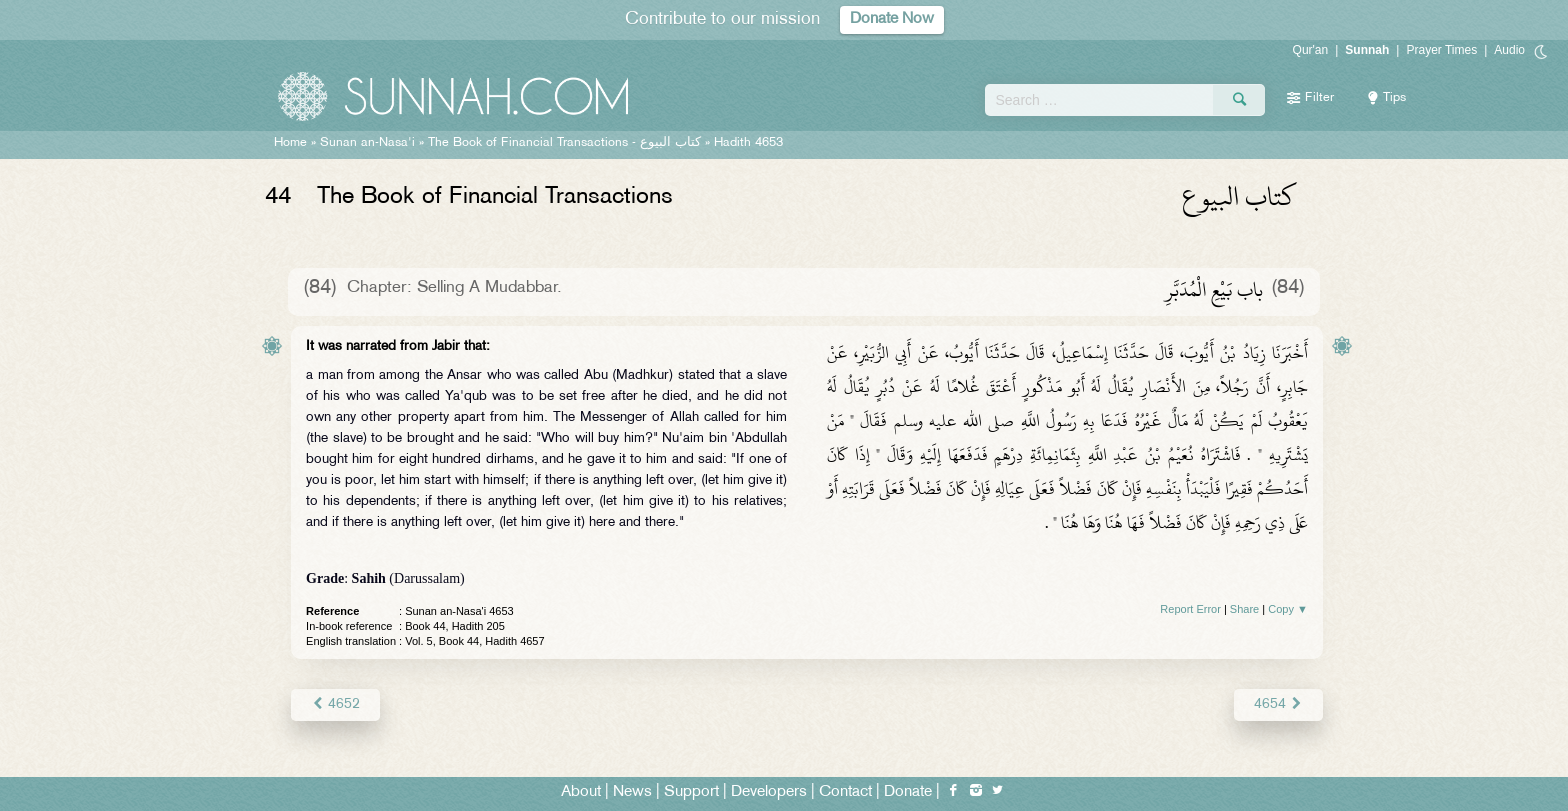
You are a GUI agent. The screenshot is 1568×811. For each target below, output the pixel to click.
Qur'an (1311, 50)
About (581, 792)
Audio (1509, 50)
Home (290, 143)
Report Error (1190, 609)
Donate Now (892, 19)
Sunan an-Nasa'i (367, 143)
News (632, 792)
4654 (1278, 704)
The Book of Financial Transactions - (564, 143)
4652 (335, 704)
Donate (908, 792)
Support (691, 792)
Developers (769, 792)
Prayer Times (1441, 50)
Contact (845, 792)
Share (1244, 609)
